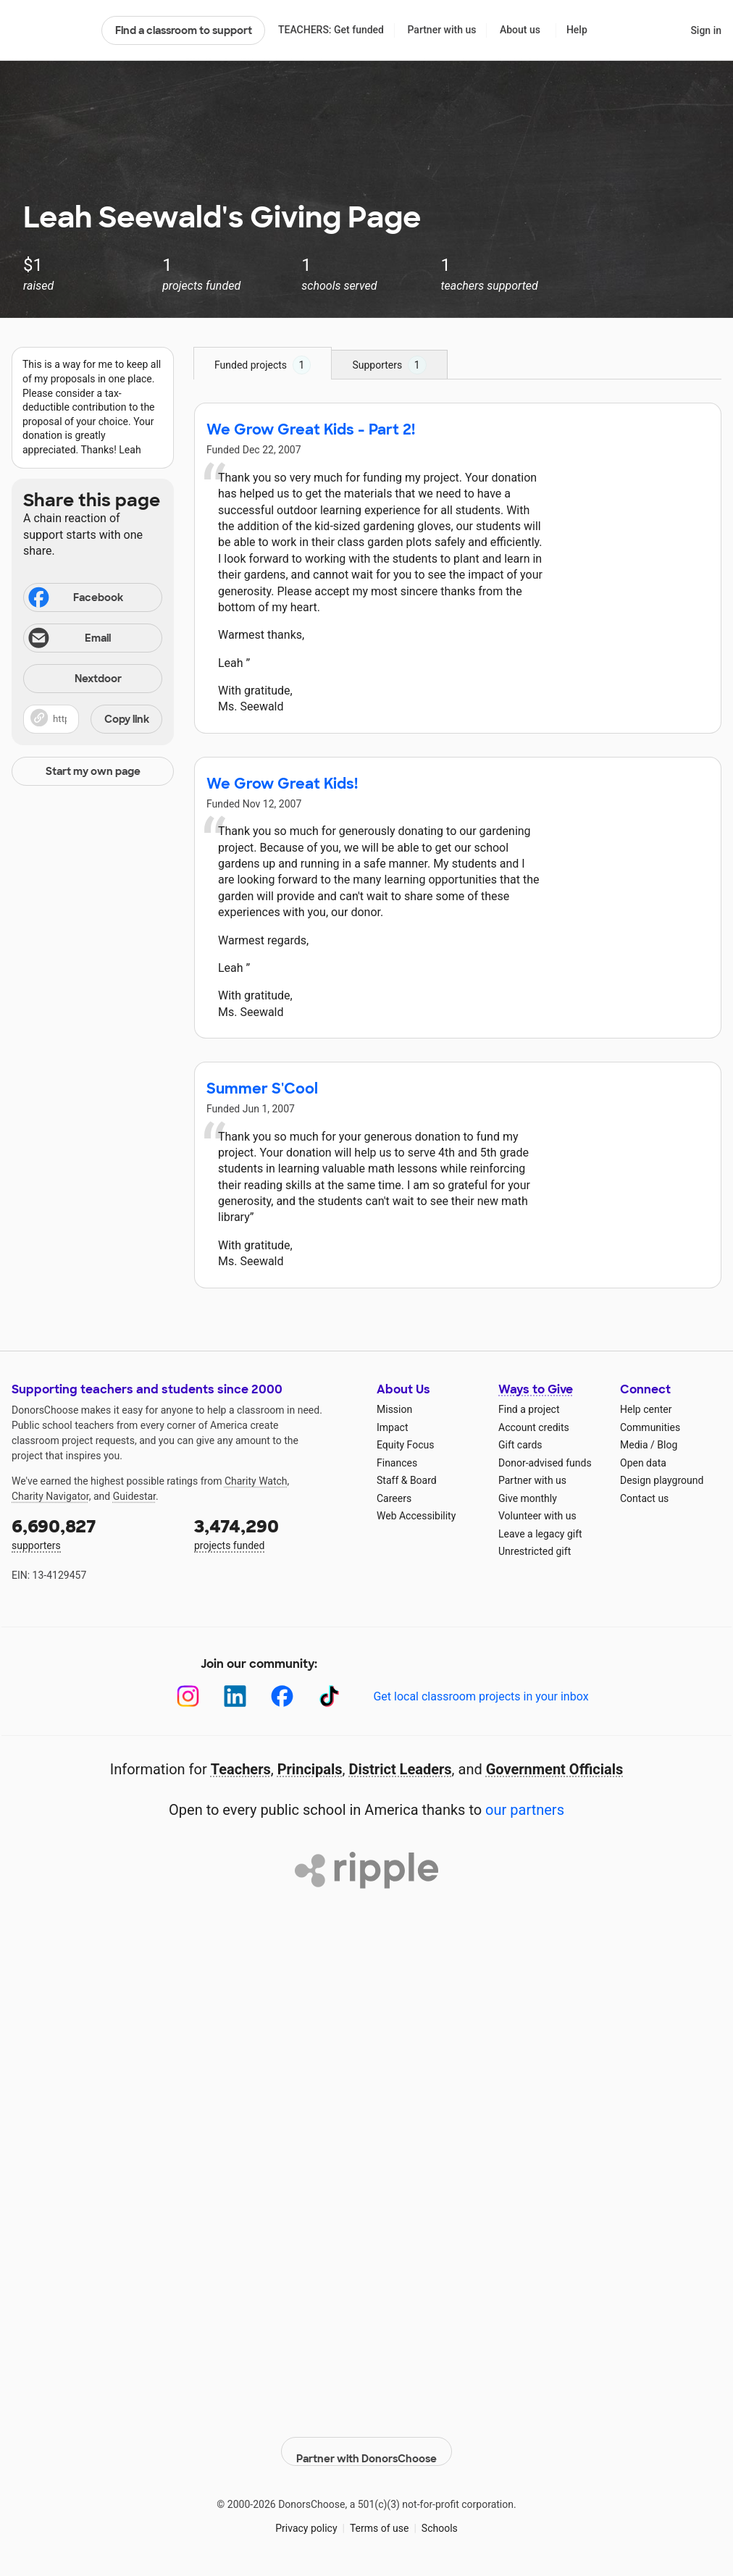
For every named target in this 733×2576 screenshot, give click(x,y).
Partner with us (442, 29)
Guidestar (134, 1496)
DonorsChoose (50, 30)
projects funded (275, 1532)
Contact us (644, 1498)
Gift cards (520, 1445)
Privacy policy (306, 2517)
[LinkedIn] (235, 1696)
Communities (650, 1427)
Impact (392, 1427)
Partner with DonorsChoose (366, 2440)
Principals (310, 1769)
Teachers (241, 1769)
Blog (667, 1445)
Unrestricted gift (534, 1551)
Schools (440, 2517)
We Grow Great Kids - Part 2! (310, 429)
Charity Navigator (50, 1496)
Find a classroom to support (183, 30)
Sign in (705, 30)
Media (634, 1445)
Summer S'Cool (262, 1088)
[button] (92, 719)
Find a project (528, 1409)
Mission (394, 1409)
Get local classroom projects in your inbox (480, 1696)
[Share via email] (92, 638)
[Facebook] (282, 1696)
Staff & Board (407, 1480)
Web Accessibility (416, 1516)
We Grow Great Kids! (282, 783)
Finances (397, 1463)
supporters (93, 1532)
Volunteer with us (537, 1516)
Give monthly (527, 1498)
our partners (524, 1809)
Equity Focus (405, 1445)
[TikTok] (329, 1696)
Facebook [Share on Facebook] (74, 599)
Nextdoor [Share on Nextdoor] (75, 680)
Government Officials (555, 1769)
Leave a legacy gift (540, 1534)
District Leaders (400, 1769)
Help (576, 29)
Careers (394, 1498)
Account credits (533, 1427)
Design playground (661, 1480)
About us (520, 29)
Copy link (126, 719)
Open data (643, 1463)
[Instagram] (188, 1696)
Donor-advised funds (545, 1463)
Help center (645, 1409)
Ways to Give (535, 1389)
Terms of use (379, 2517)
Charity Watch (256, 1481)
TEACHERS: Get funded (331, 29)
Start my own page (93, 771)
